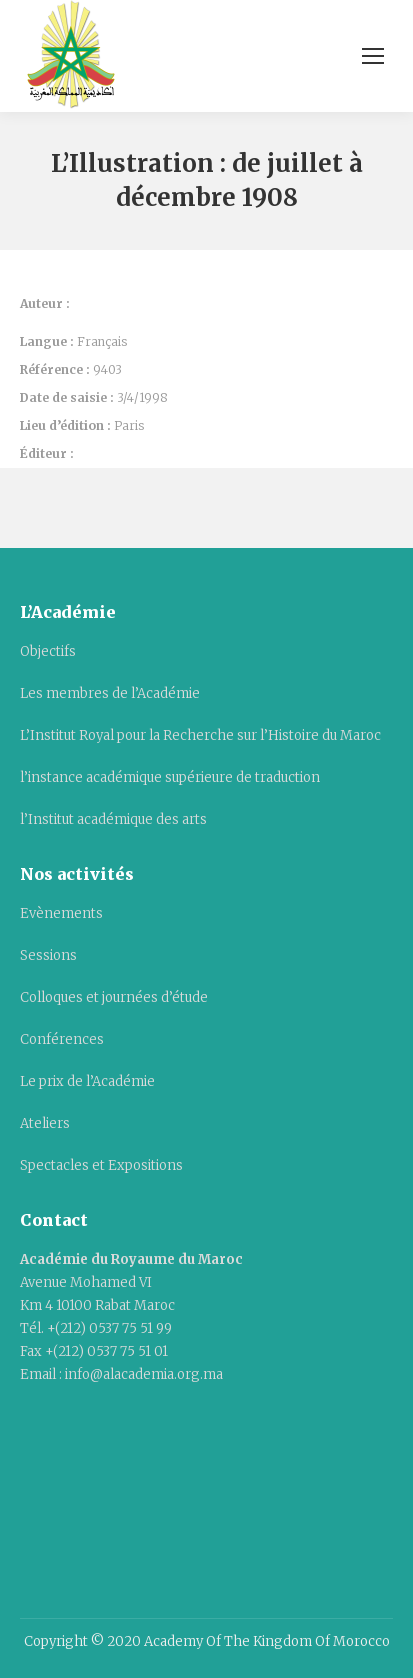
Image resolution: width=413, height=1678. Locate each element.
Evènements (61, 913)
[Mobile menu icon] (373, 56)
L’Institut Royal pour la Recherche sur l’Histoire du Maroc (200, 735)
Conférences (62, 1039)
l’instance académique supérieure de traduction (170, 777)
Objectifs (48, 651)
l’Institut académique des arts (113, 819)
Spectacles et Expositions (101, 1165)
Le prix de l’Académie (87, 1081)
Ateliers (45, 1123)
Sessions (48, 955)
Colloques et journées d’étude (114, 997)
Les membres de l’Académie (110, 693)
